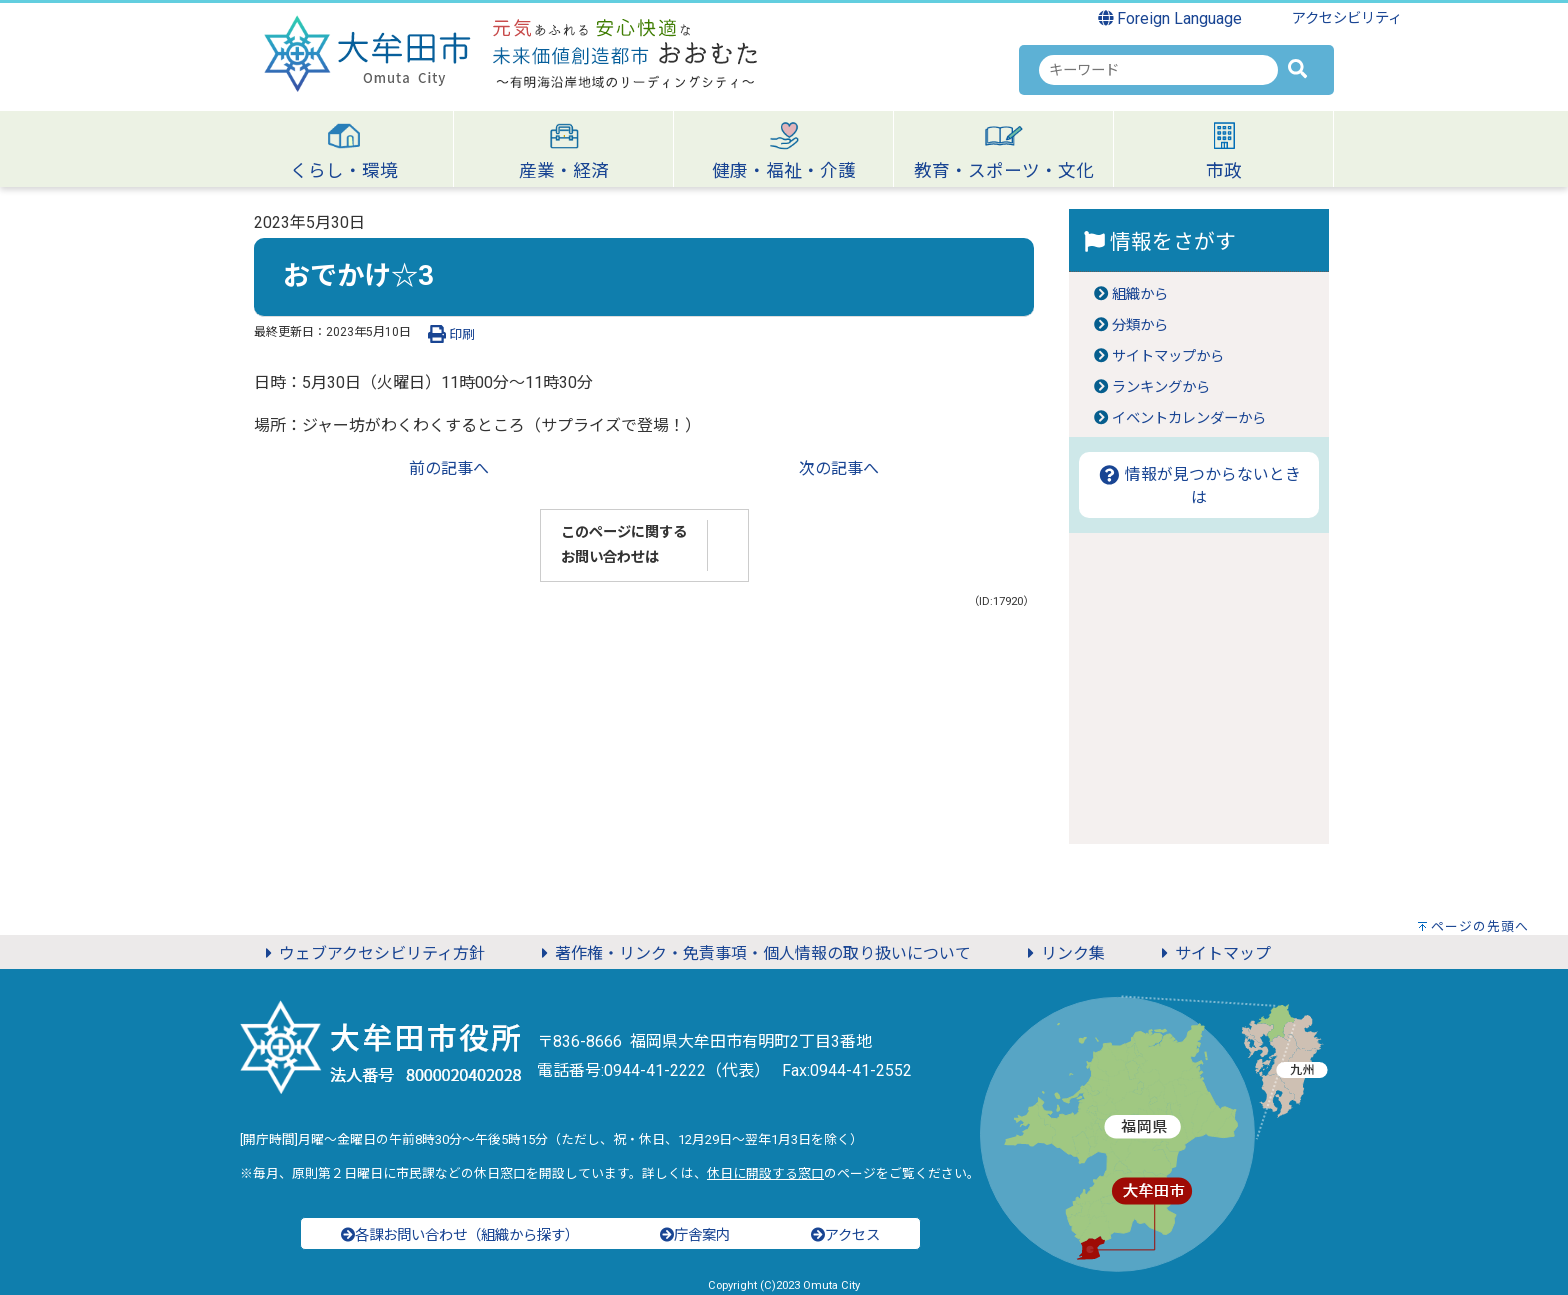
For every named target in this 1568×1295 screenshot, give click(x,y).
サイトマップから (1168, 356)
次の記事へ (839, 468)
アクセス (845, 1235)
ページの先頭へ (1480, 926)
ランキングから (1161, 387)
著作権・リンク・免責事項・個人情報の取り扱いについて (753, 953)
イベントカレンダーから (1189, 418)
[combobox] (1158, 70)
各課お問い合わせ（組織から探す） (460, 1235)
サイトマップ (1213, 953)
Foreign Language (1170, 18)
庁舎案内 (695, 1235)
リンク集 (1063, 953)
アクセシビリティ (1347, 18)
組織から (1140, 294)
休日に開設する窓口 (765, 1173)
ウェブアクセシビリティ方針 (372, 953)
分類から (1140, 325)
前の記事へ (449, 468)
